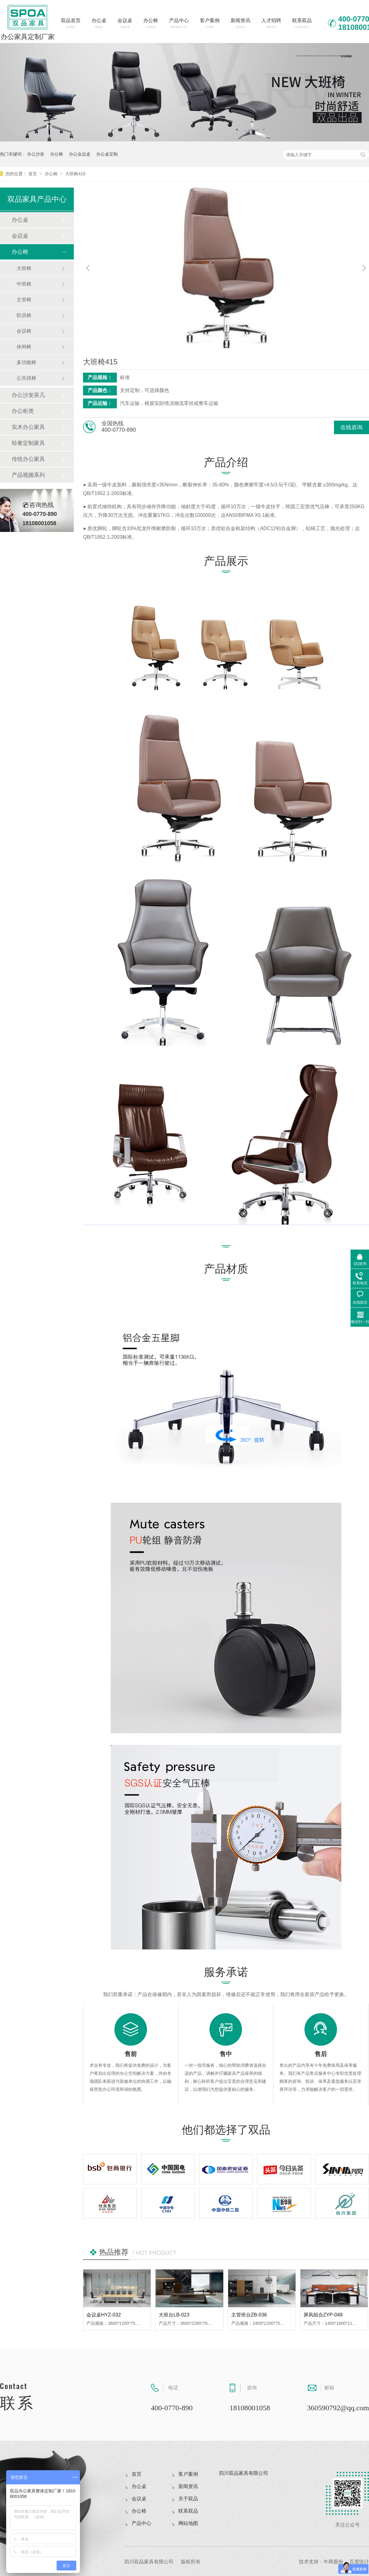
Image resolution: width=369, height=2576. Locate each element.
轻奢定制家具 (28, 443)
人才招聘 (271, 23)
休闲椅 (24, 346)
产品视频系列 (28, 475)
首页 (33, 173)
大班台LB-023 (174, 2314)
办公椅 (150, 23)
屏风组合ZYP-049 (323, 2314)
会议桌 (124, 23)
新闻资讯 (240, 23)
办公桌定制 (107, 154)
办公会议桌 (79, 154)
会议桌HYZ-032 (103, 2314)
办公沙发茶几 (28, 395)
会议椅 (24, 331)
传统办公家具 (28, 459)
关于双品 (188, 2498)
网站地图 (188, 2523)
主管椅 (24, 299)
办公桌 (99, 23)
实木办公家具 (28, 427)
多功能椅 (26, 362)
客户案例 (210, 23)
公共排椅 (26, 378)
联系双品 (302, 23)
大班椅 (24, 268)
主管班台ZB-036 (249, 2314)
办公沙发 (35, 154)
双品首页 (71, 23)
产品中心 (179, 23)
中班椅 (24, 284)
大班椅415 (75, 173)
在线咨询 (351, 427)
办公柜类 (23, 411)
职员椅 (24, 315)
